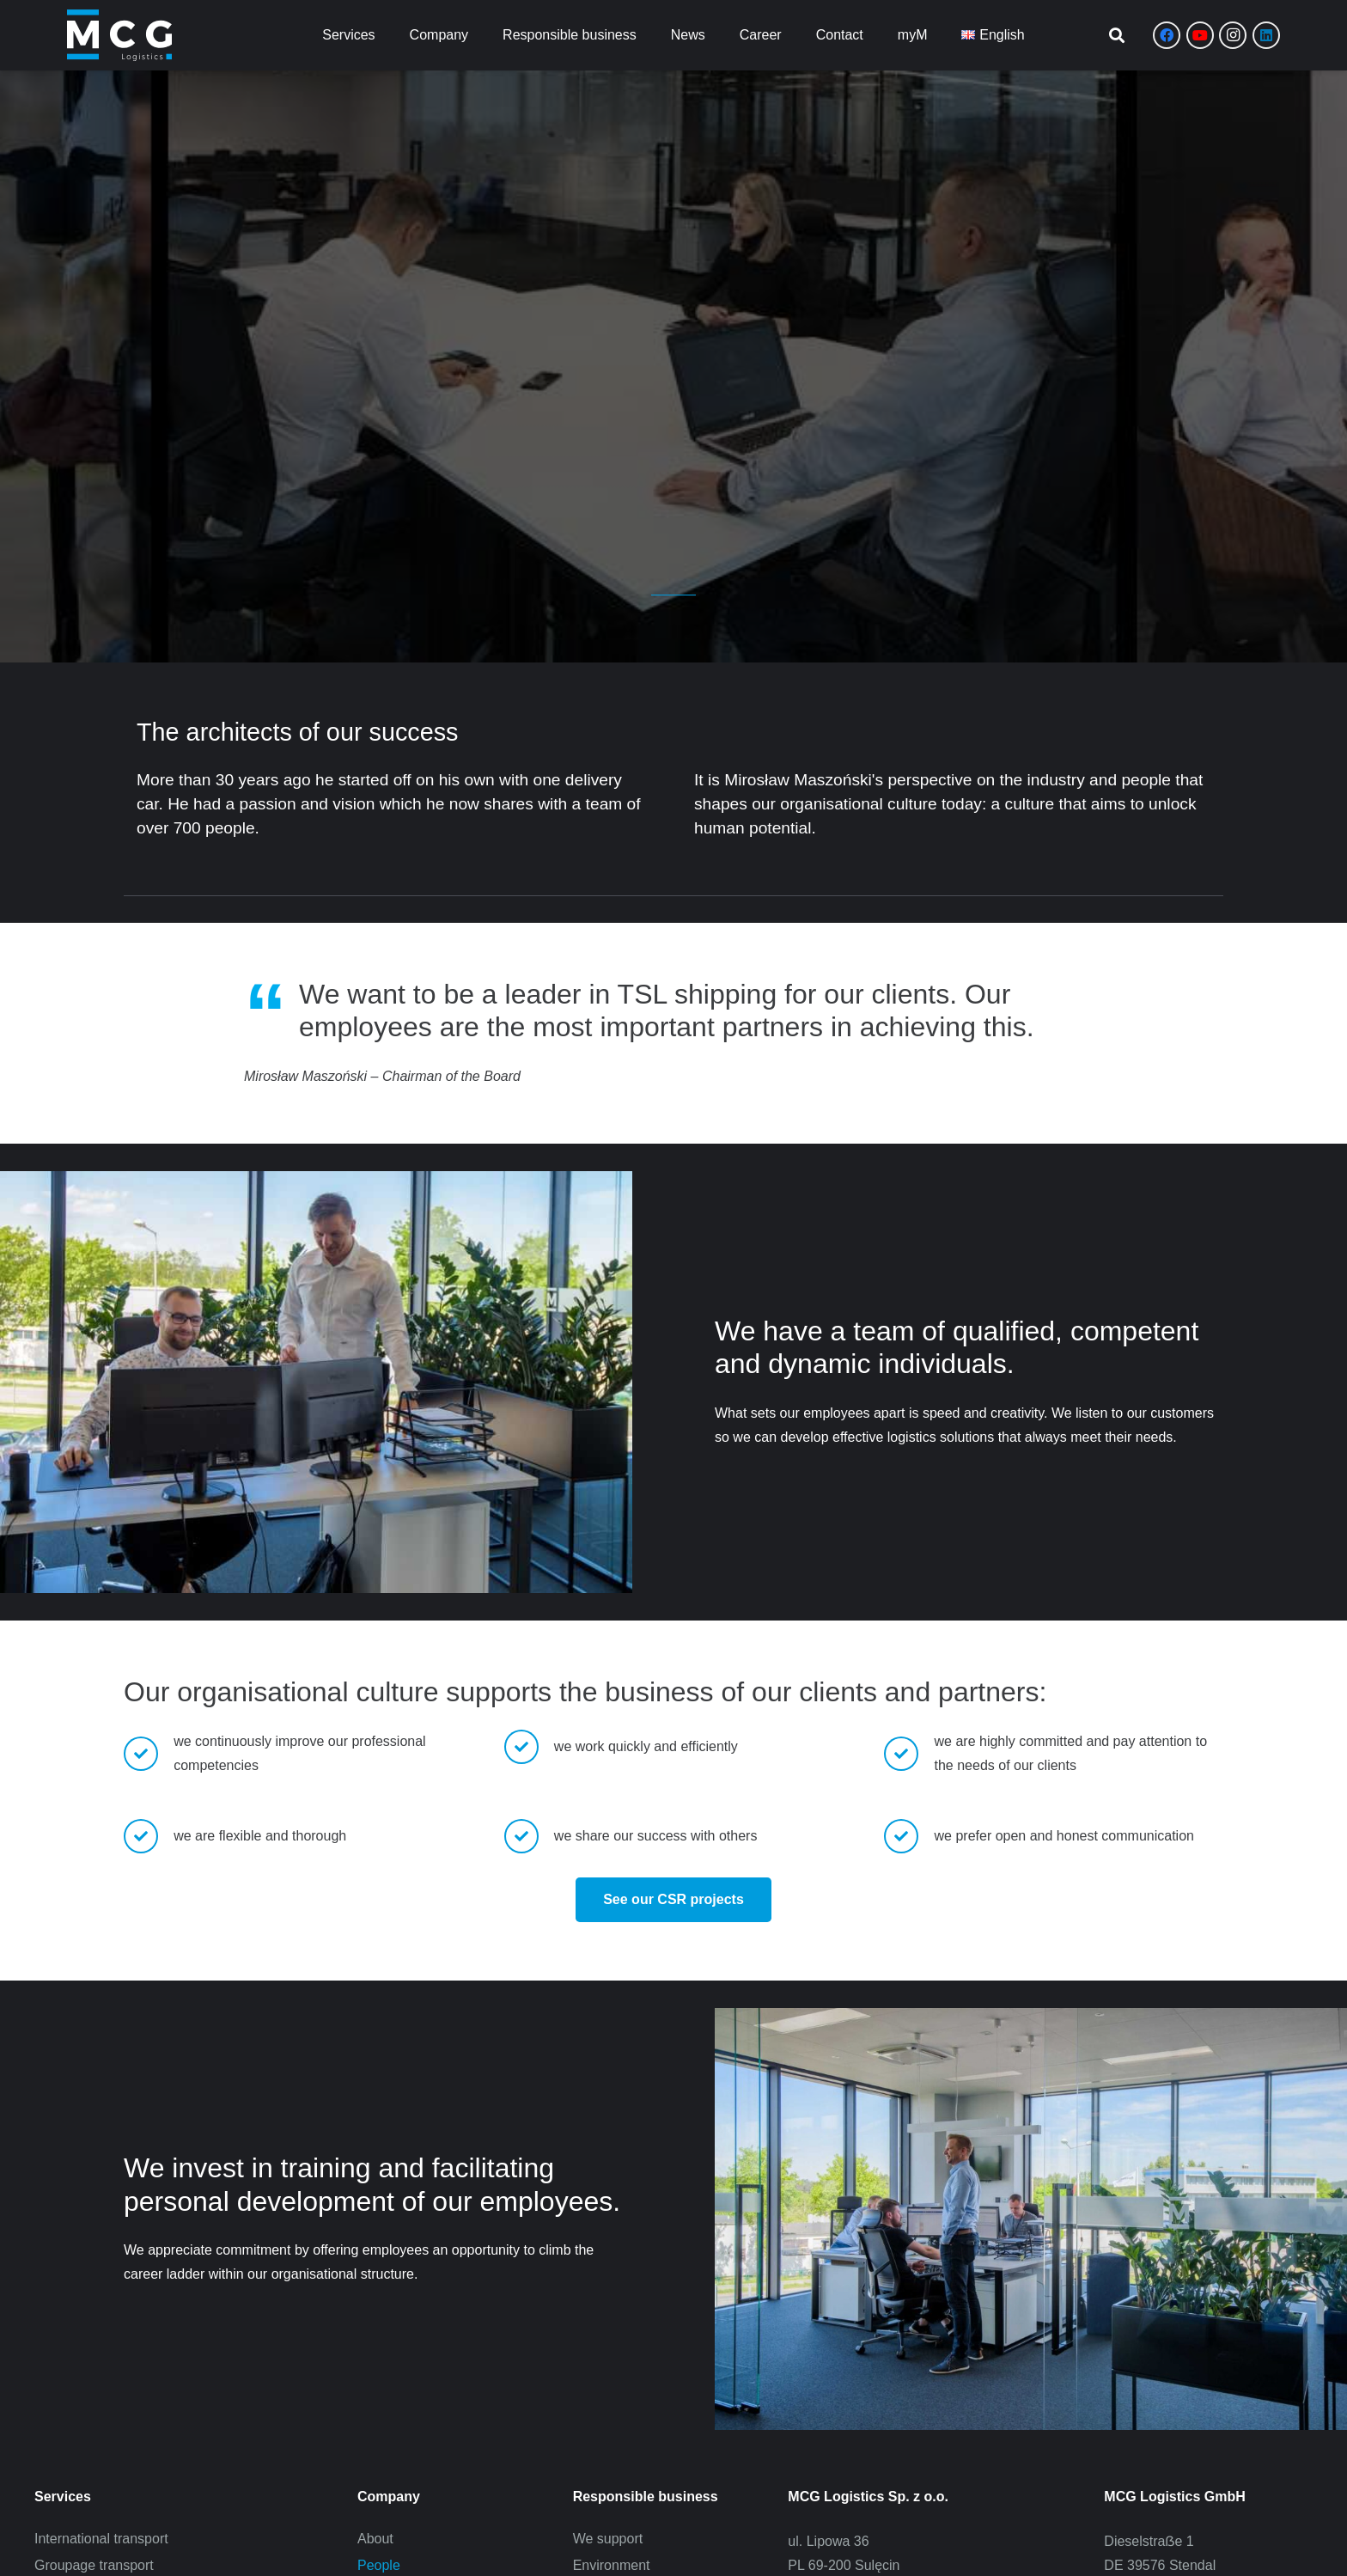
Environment (611, 2565)
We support (608, 2538)
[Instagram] (1232, 35)
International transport (101, 2538)
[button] (1117, 35)
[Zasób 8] (119, 35)
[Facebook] (1166, 35)
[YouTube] (1200, 35)
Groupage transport (94, 2565)
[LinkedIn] (1266, 35)
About (375, 2538)
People (378, 2565)
